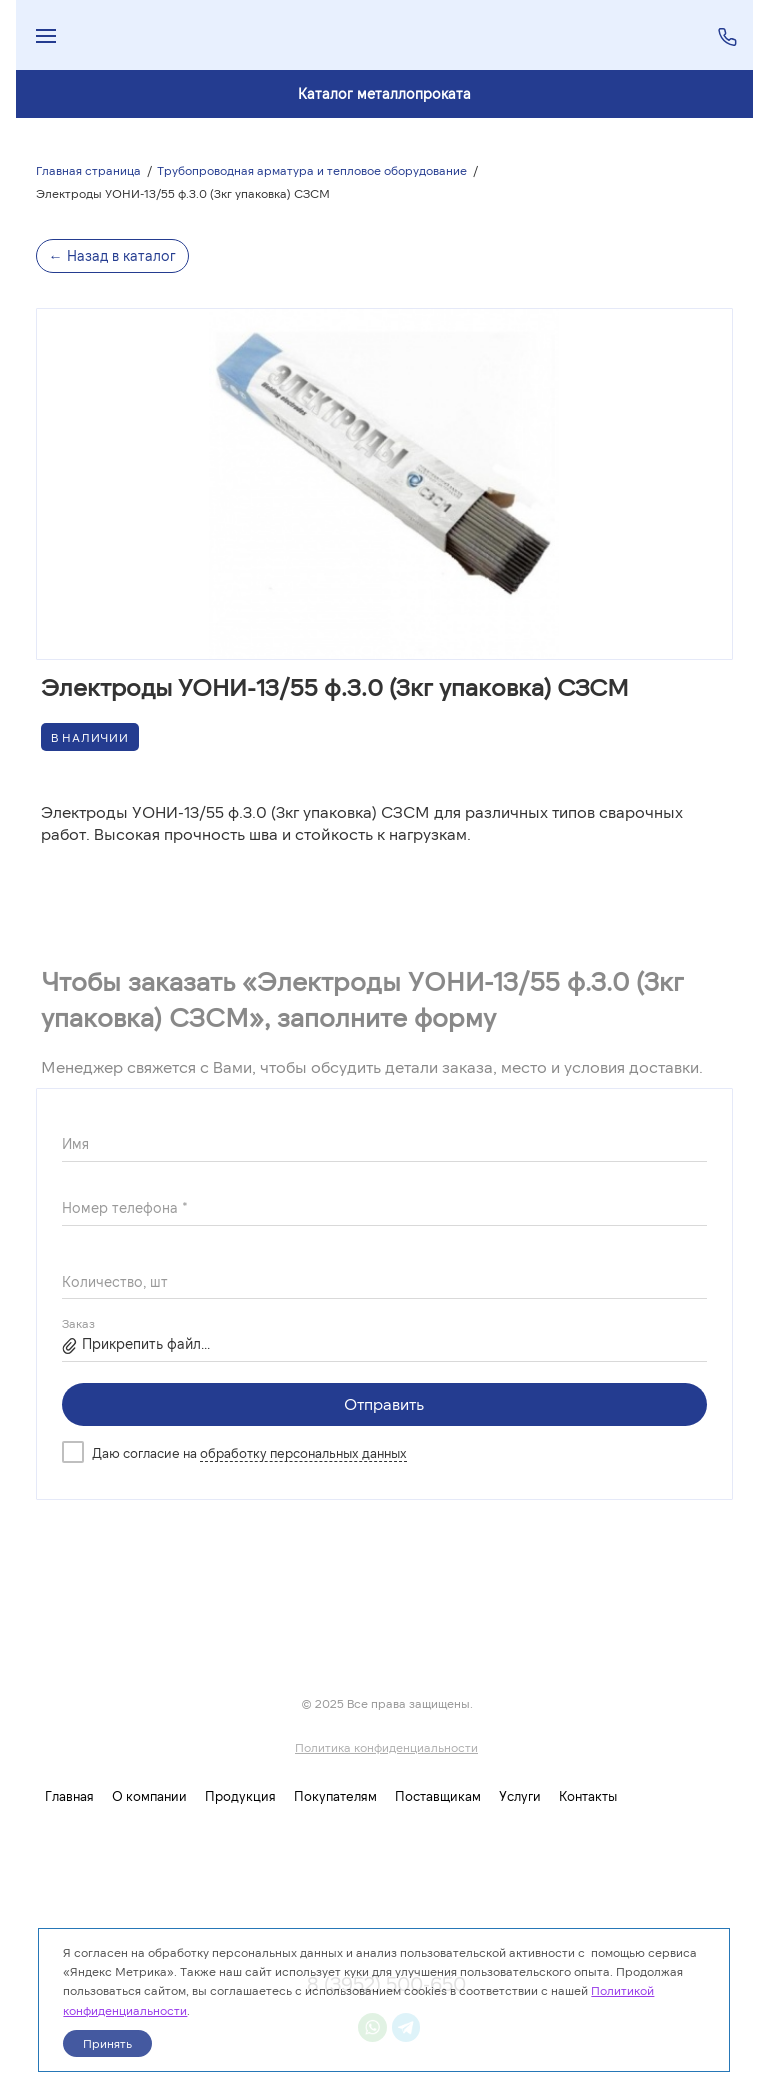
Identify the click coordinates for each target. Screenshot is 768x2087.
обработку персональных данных (303, 1453)
